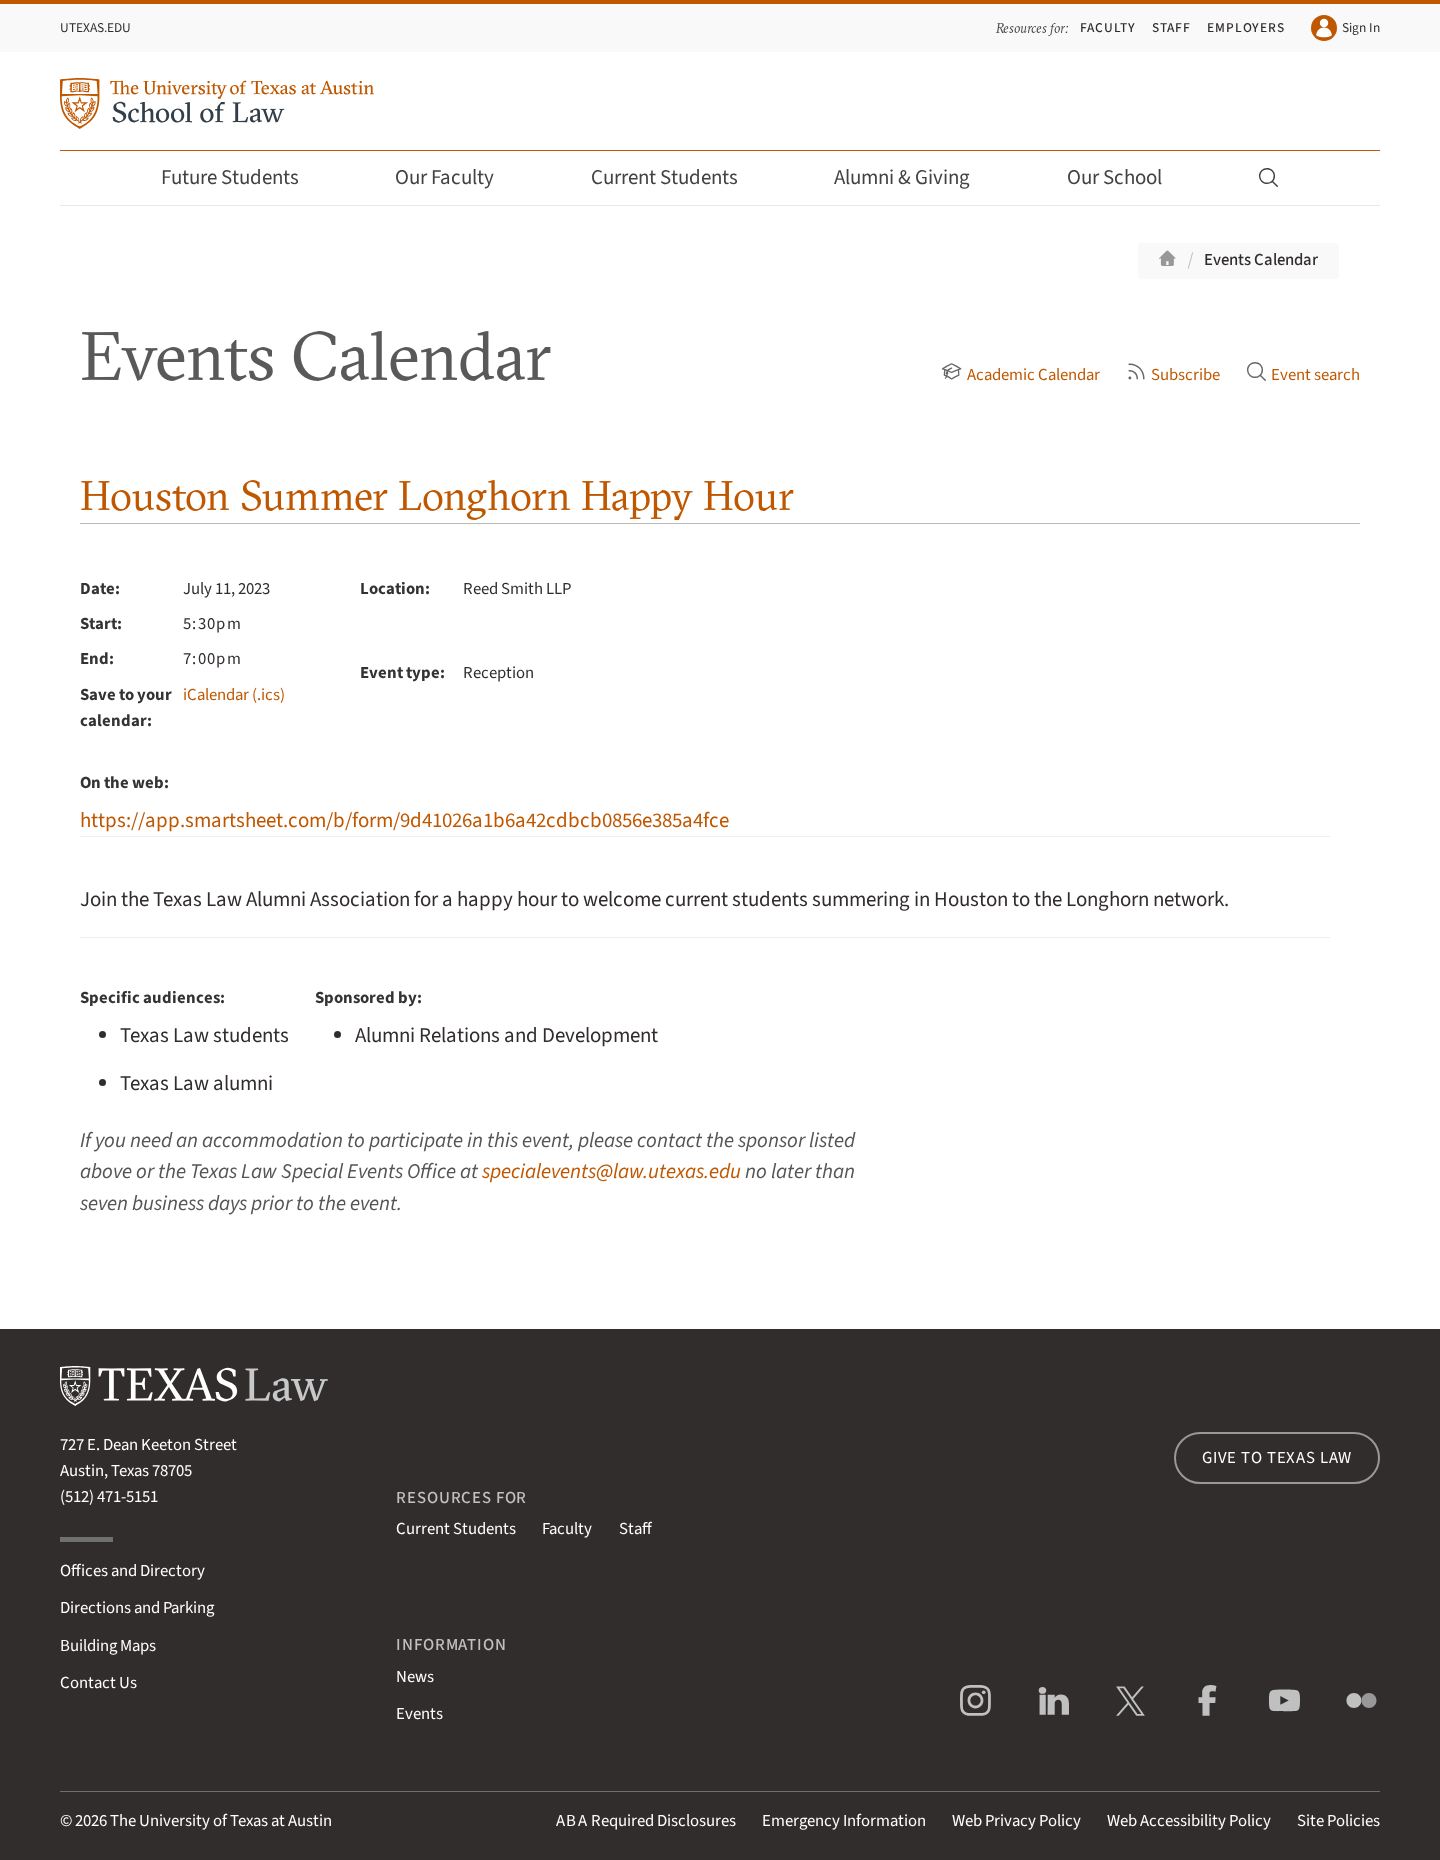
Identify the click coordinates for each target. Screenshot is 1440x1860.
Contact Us (98, 1683)
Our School (1128, 177)
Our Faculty (458, 177)
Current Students (678, 177)
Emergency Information (844, 1821)
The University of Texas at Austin (221, 1821)
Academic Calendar (1020, 375)
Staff (1171, 27)
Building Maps (108, 1646)
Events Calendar (1261, 260)
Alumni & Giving (915, 177)
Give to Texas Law (1277, 1458)
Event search (1303, 375)
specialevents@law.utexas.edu (611, 1171)
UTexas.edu (95, 27)
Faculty (1108, 27)
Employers (1246, 27)
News (415, 1677)
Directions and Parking (137, 1608)
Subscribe (1173, 375)
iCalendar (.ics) (234, 695)
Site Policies (1338, 1821)
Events (419, 1714)
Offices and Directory (132, 1571)
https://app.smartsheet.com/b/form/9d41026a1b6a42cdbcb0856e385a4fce (404, 820)
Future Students (243, 177)
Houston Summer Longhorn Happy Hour (437, 495)
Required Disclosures (646, 1821)
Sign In (1345, 28)
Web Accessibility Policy (1189, 1821)
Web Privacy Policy (1016, 1821)
